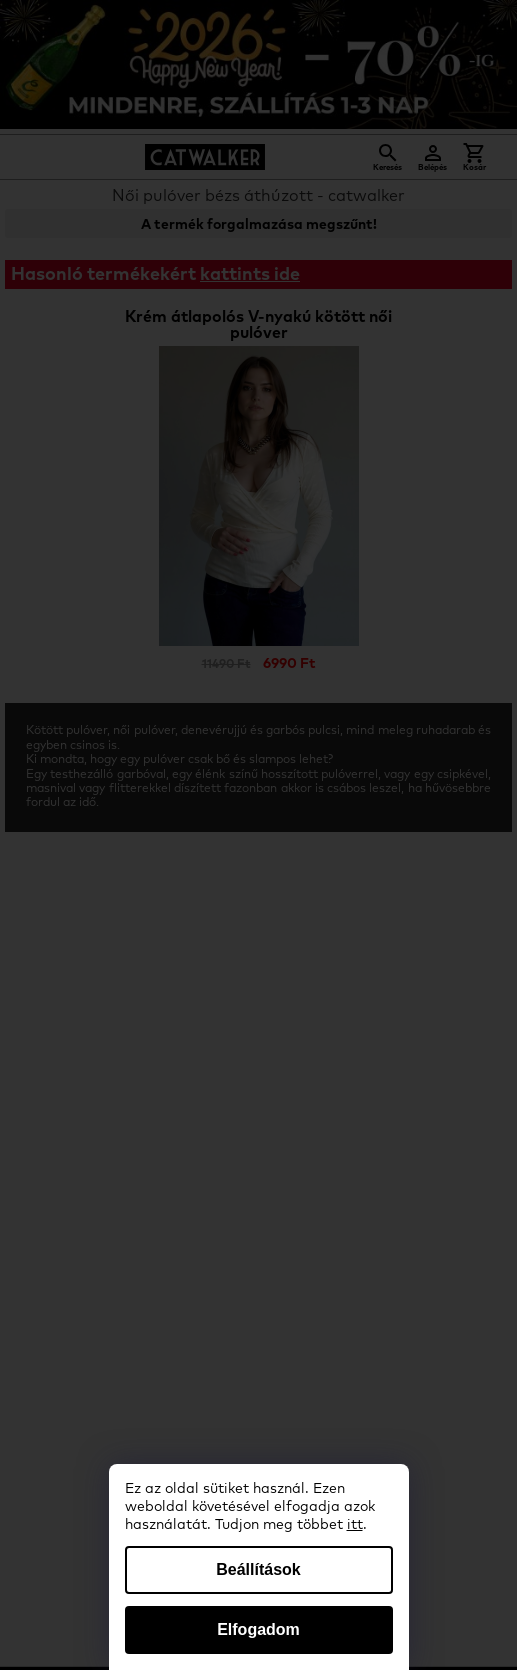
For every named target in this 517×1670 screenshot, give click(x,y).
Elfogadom (258, 1629)
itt (355, 1525)
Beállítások (258, 1569)
